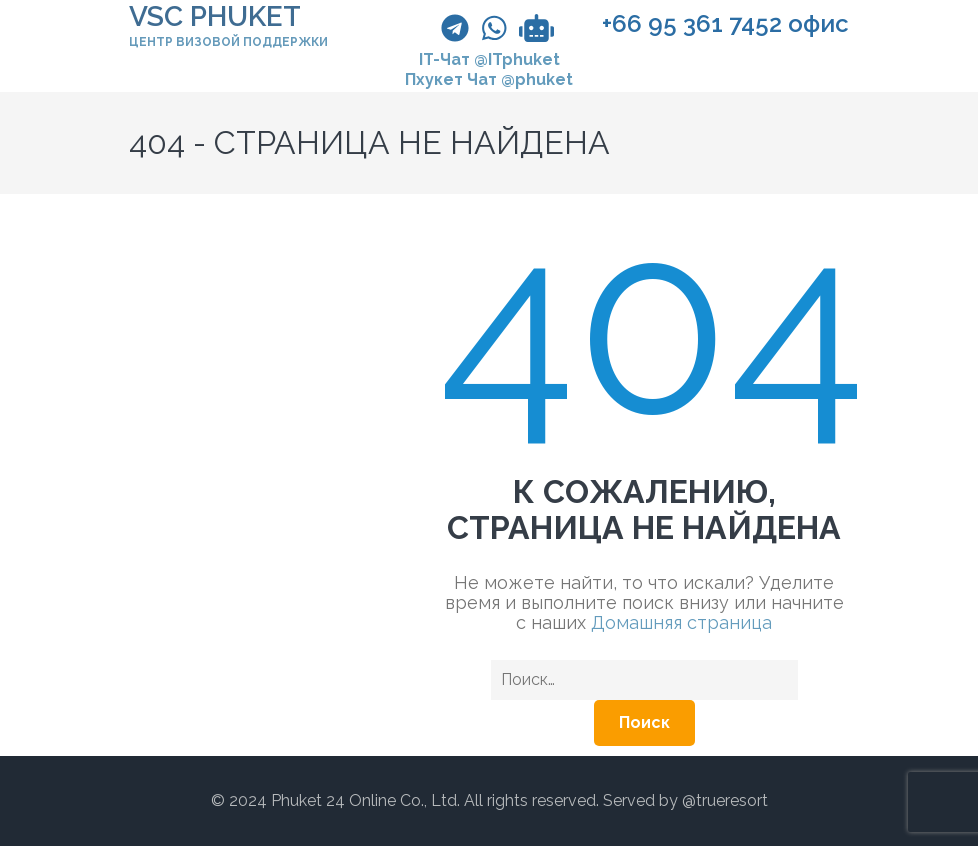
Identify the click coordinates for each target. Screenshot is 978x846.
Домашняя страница (681, 622)
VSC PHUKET (215, 16)
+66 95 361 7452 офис (725, 24)
